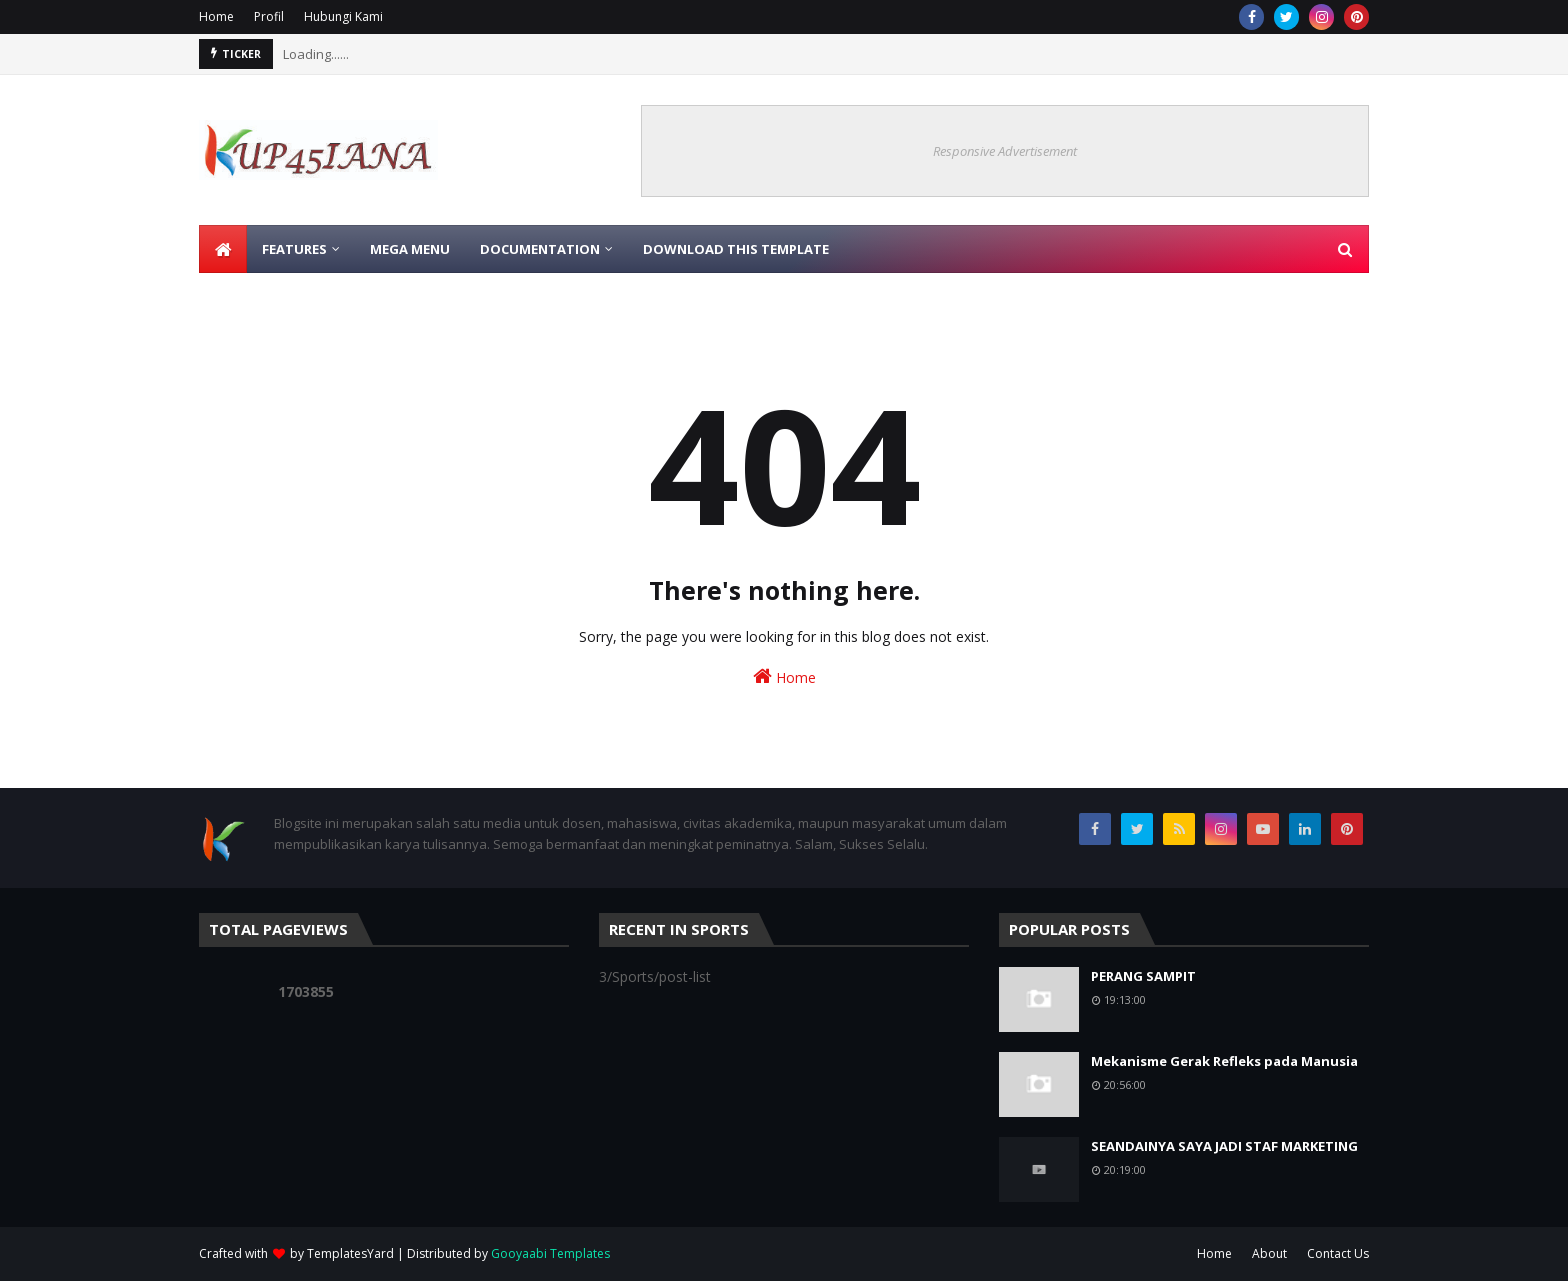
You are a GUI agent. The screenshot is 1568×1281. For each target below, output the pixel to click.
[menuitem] (223, 249)
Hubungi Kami (343, 16)
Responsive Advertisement (1005, 151)
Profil (269, 16)
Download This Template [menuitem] (736, 249)
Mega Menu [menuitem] (410, 249)
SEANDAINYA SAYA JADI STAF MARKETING (1224, 1146)
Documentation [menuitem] (540, 249)
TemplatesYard (350, 1253)
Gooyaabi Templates (550, 1253)
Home (216, 16)
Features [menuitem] (294, 249)
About (1269, 1253)
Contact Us (1338, 1253)
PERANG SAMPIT (1143, 976)
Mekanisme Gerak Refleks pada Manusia (1224, 1061)
